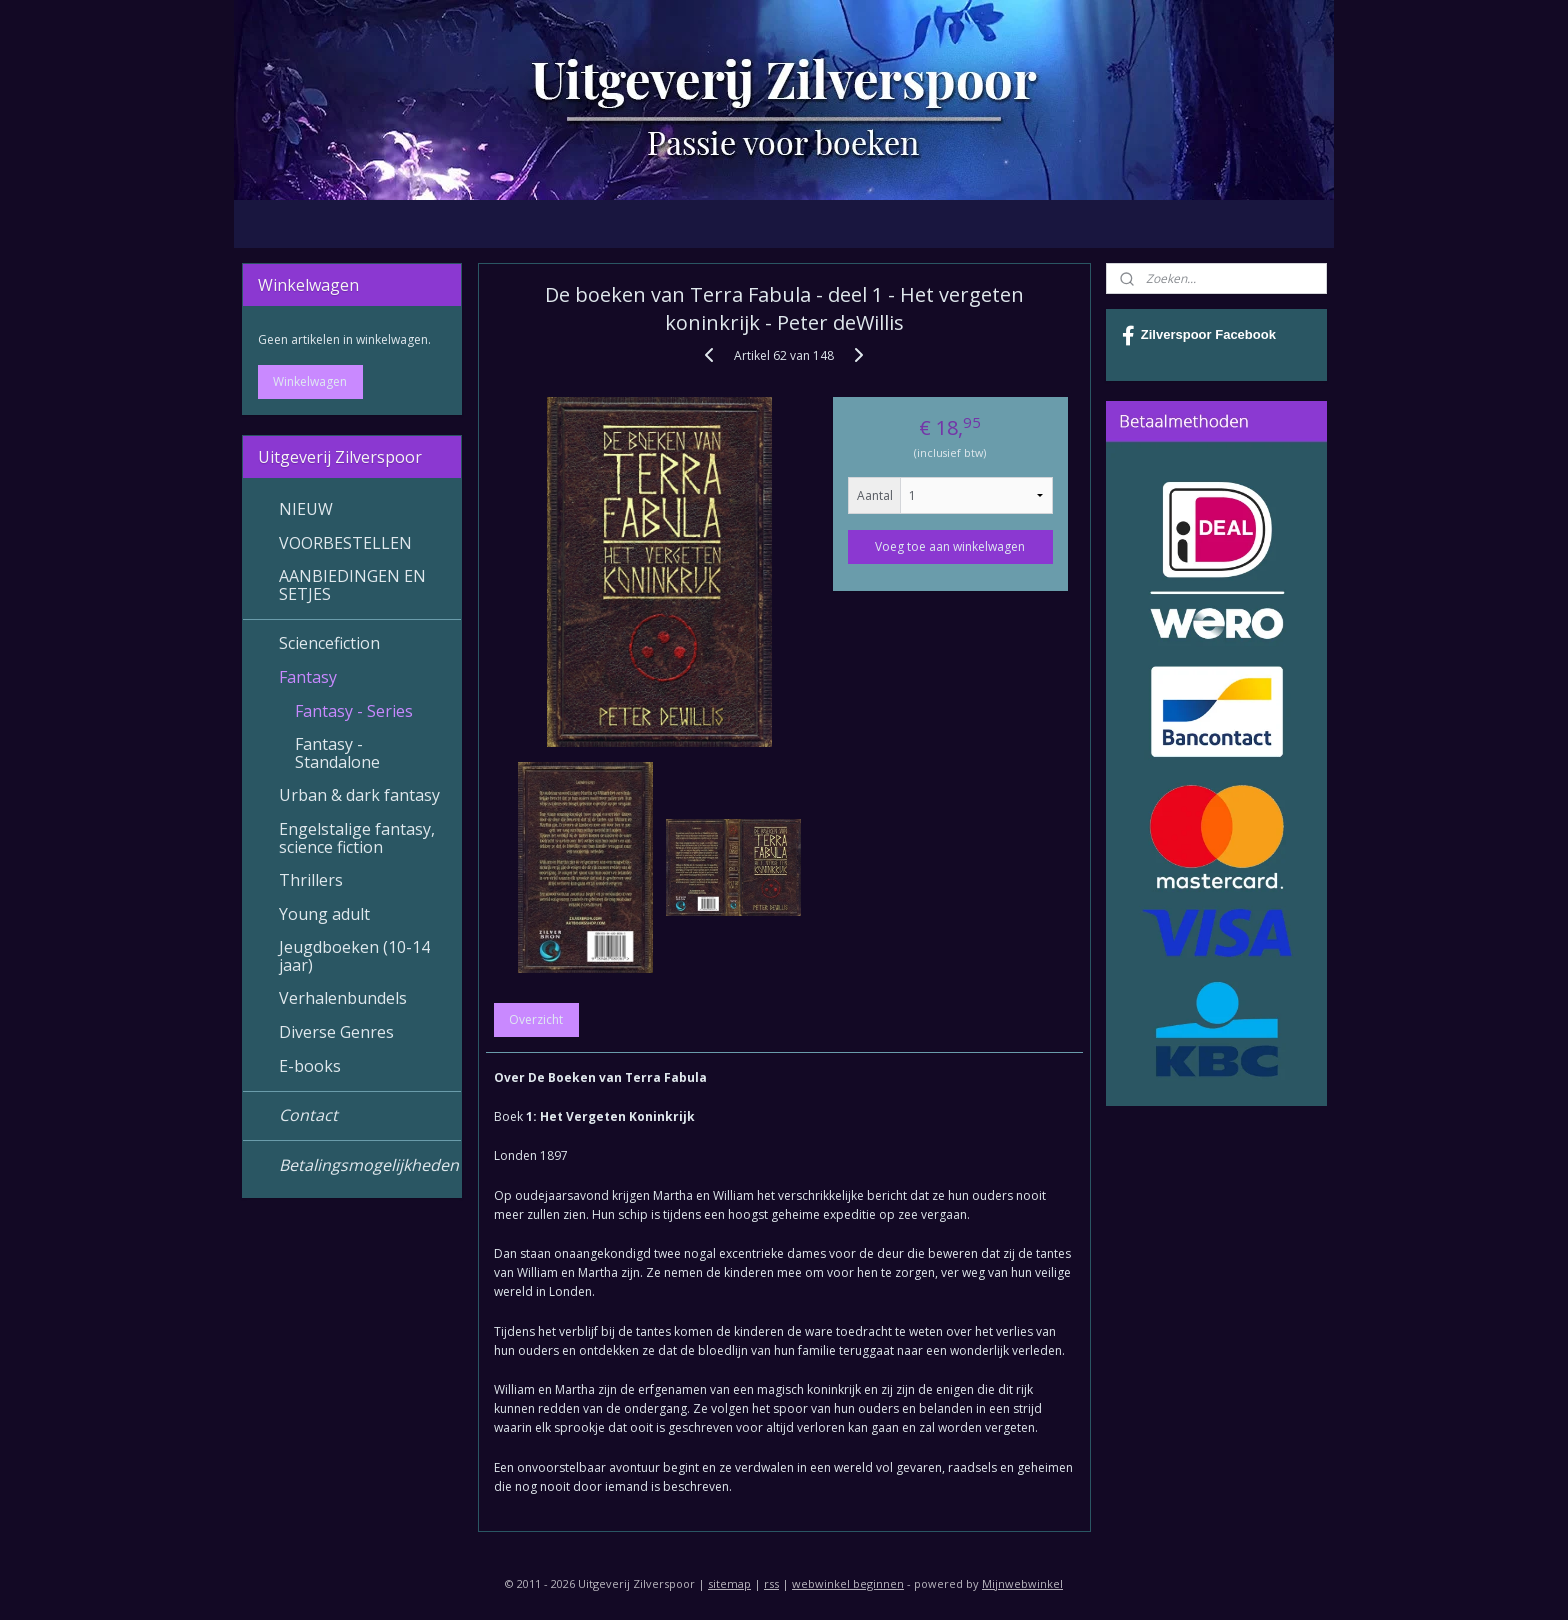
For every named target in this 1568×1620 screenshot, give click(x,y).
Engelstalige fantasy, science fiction (357, 838)
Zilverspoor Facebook (1199, 336)
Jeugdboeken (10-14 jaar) (354, 956)
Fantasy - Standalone (337, 753)
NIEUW (306, 509)
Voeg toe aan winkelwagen (950, 546)
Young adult (324, 914)
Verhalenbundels (343, 998)
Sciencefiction (329, 643)
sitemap (729, 1583)
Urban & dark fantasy (359, 795)
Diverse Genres (336, 1032)
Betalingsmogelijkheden (369, 1165)
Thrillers (311, 880)
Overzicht (536, 1019)
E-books (310, 1066)
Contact (308, 1115)
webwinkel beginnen (848, 1583)
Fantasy (308, 677)
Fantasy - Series (354, 711)
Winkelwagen (310, 381)
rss (771, 1583)
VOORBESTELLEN (345, 543)
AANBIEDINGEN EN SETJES (352, 585)
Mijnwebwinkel (1022, 1583)
